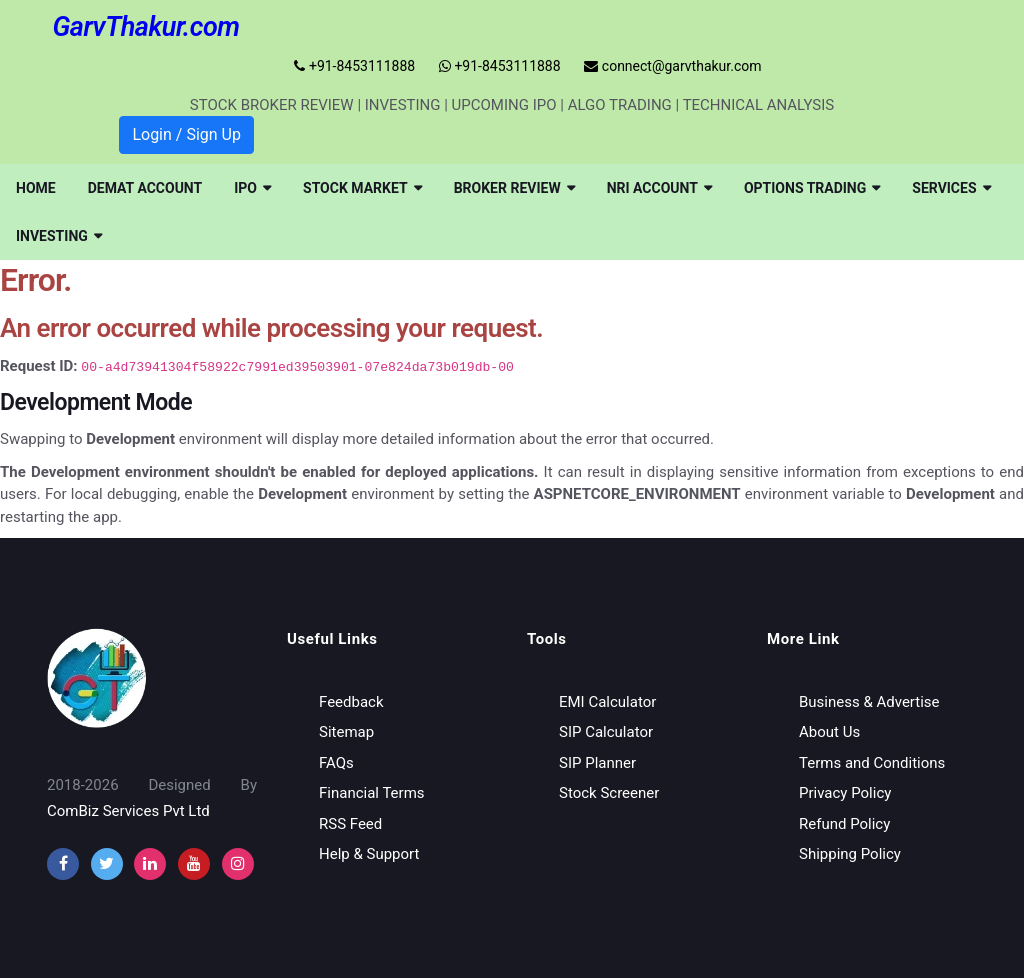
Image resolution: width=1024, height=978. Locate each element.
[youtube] (194, 864)
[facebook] (63, 864)
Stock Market (362, 188)
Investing (59, 236)
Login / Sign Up (186, 134)
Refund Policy (844, 823)
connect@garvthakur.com (672, 66)
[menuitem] (36, 188)
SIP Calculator (606, 732)
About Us (829, 732)
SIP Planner (597, 762)
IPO (252, 188)
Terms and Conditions (872, 762)
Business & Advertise (869, 701)
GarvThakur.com (145, 27)
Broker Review (514, 188)
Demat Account (145, 188)
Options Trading (812, 188)
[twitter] (107, 864)
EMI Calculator (607, 701)
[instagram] (150, 864)
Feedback (351, 701)
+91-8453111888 (354, 66)
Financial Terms (372, 793)
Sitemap (346, 732)
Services (951, 188)
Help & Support (369, 854)
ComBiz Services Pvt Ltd (128, 811)
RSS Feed (350, 823)
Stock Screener (609, 793)
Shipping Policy (850, 854)
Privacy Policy (845, 793)
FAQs (336, 762)
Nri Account (659, 188)
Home (36, 188)
